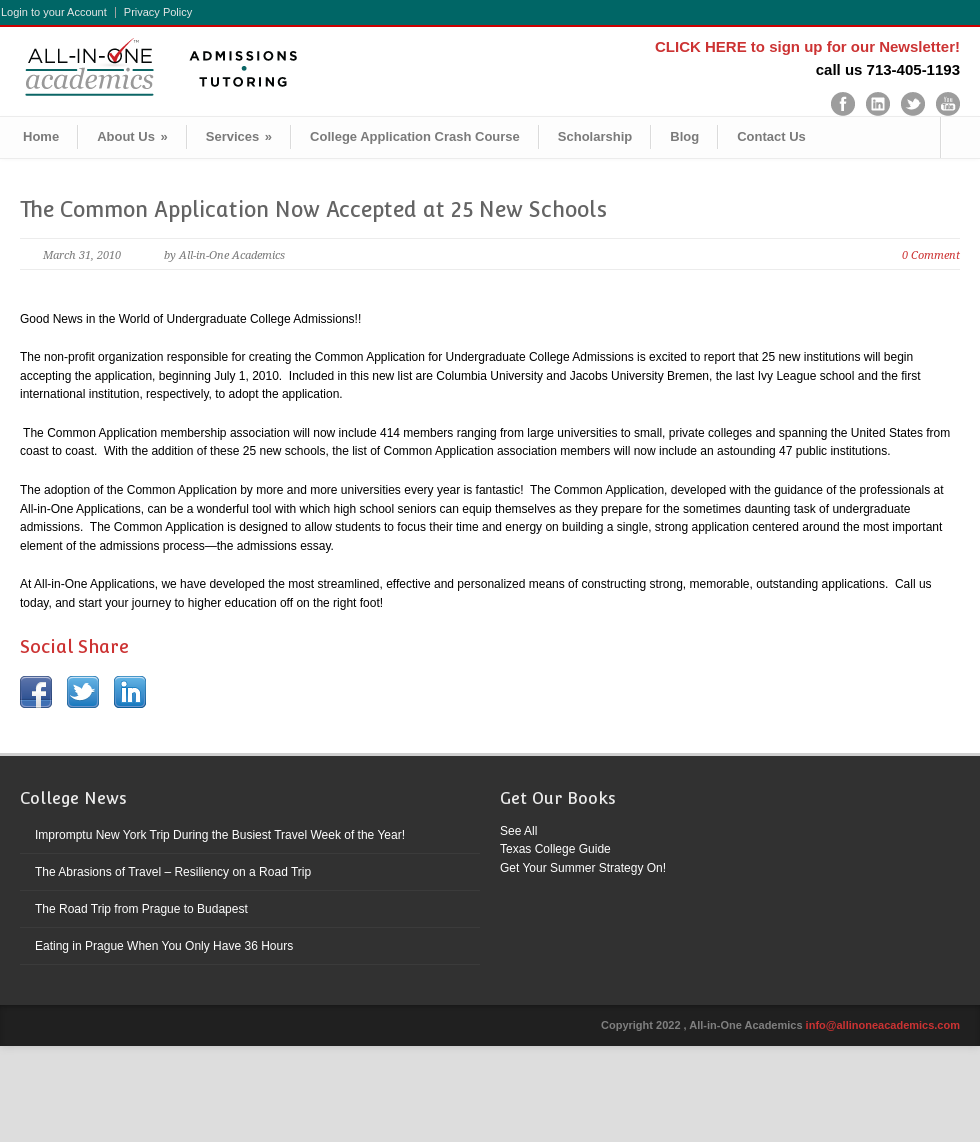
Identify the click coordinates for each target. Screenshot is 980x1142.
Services (239, 136)
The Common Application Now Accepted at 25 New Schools (313, 209)
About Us (132, 136)
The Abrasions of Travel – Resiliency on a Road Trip (173, 872)
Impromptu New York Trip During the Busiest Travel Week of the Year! (220, 835)
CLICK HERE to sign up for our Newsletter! (807, 46)
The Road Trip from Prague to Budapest (141, 909)
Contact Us (771, 136)
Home (41, 136)
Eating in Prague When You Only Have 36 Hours (164, 946)
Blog (684, 136)
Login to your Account (54, 12)
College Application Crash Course (415, 136)
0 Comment (931, 255)
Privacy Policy (158, 12)
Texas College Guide (555, 849)
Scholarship (595, 136)
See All (518, 831)
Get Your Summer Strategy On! (583, 868)
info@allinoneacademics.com (883, 1025)
